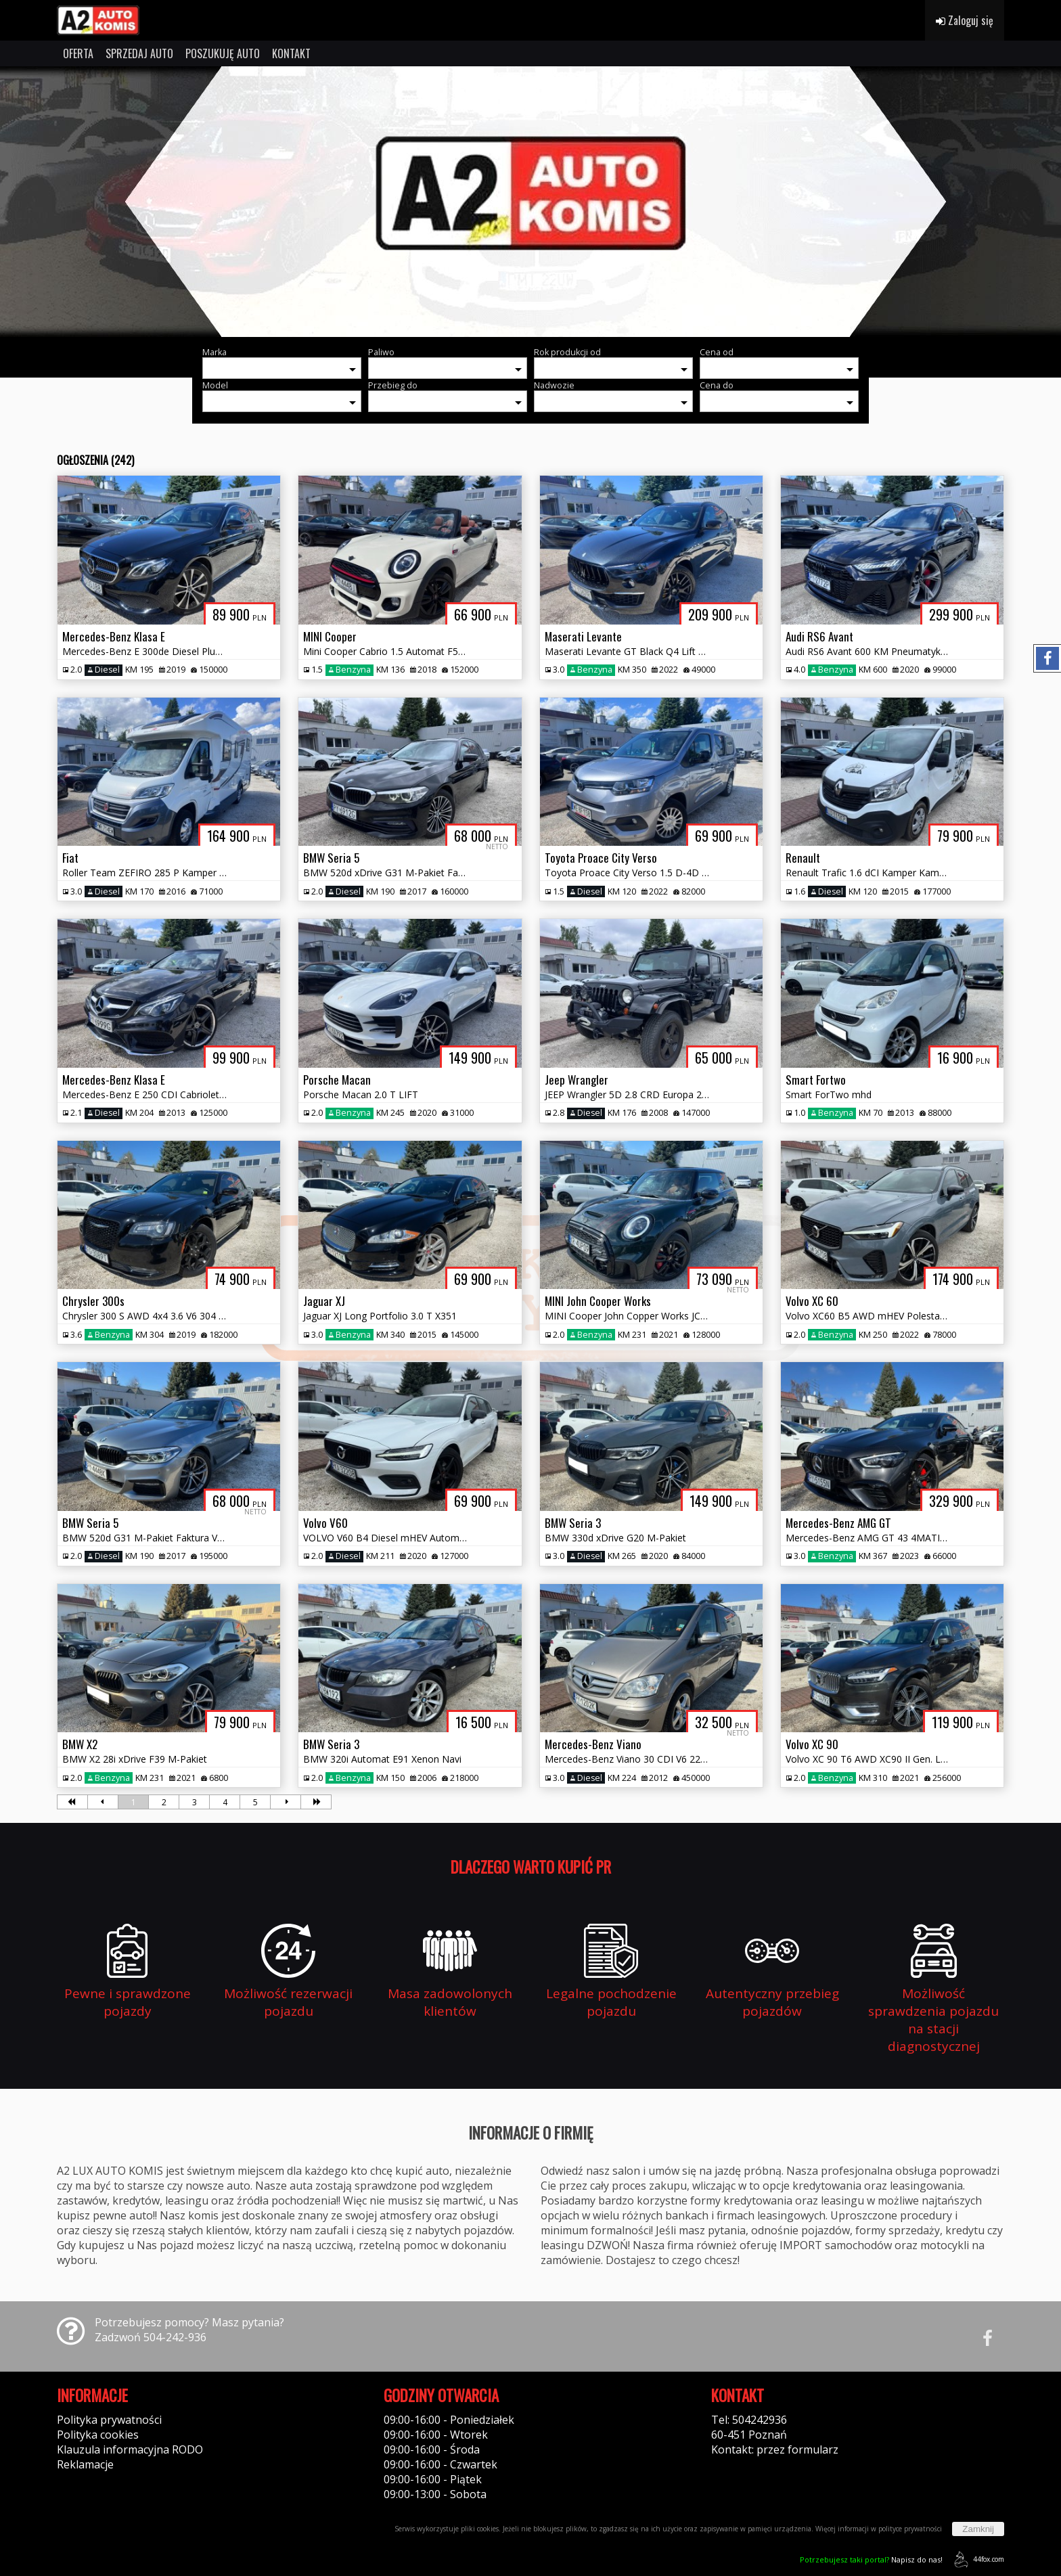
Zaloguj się (964, 20)
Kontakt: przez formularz (774, 2449)
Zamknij (978, 2529)
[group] (530, 201)
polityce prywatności (910, 2528)
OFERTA (78, 53)
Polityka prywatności (109, 2419)
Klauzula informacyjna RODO (130, 2449)
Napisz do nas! (871, 2559)
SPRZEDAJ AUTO (139, 53)
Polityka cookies (98, 2434)
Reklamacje (85, 2464)
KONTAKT (291, 53)
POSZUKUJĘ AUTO (222, 53)
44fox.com (976, 2559)
